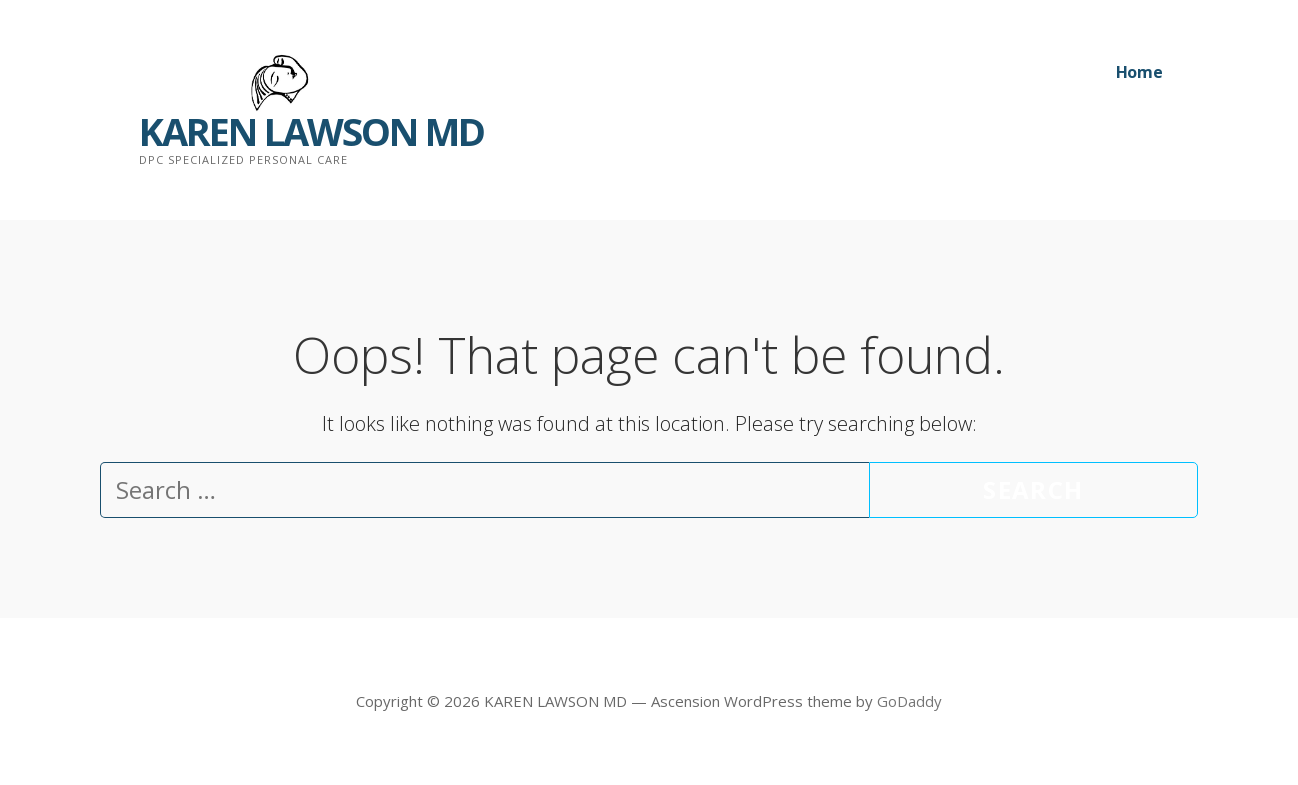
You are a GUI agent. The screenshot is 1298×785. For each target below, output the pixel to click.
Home (1139, 72)
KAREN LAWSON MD (311, 131)
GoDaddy (909, 701)
